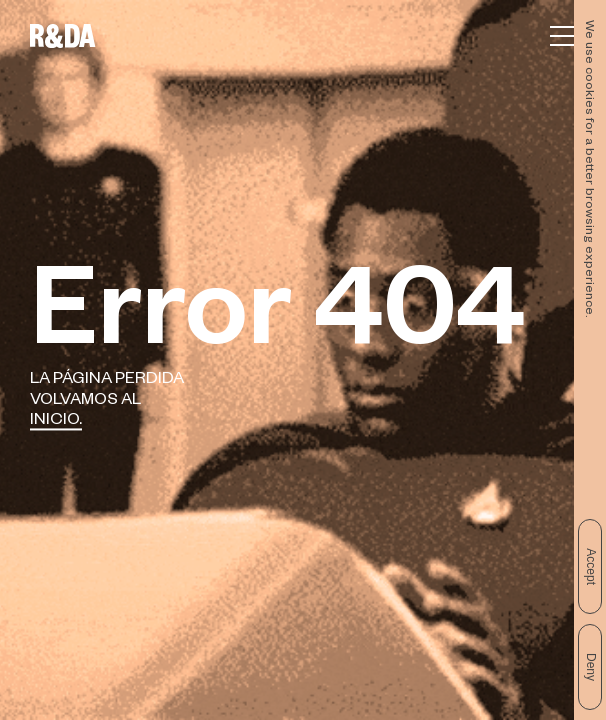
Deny (591, 667)
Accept (591, 566)
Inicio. (56, 423)
